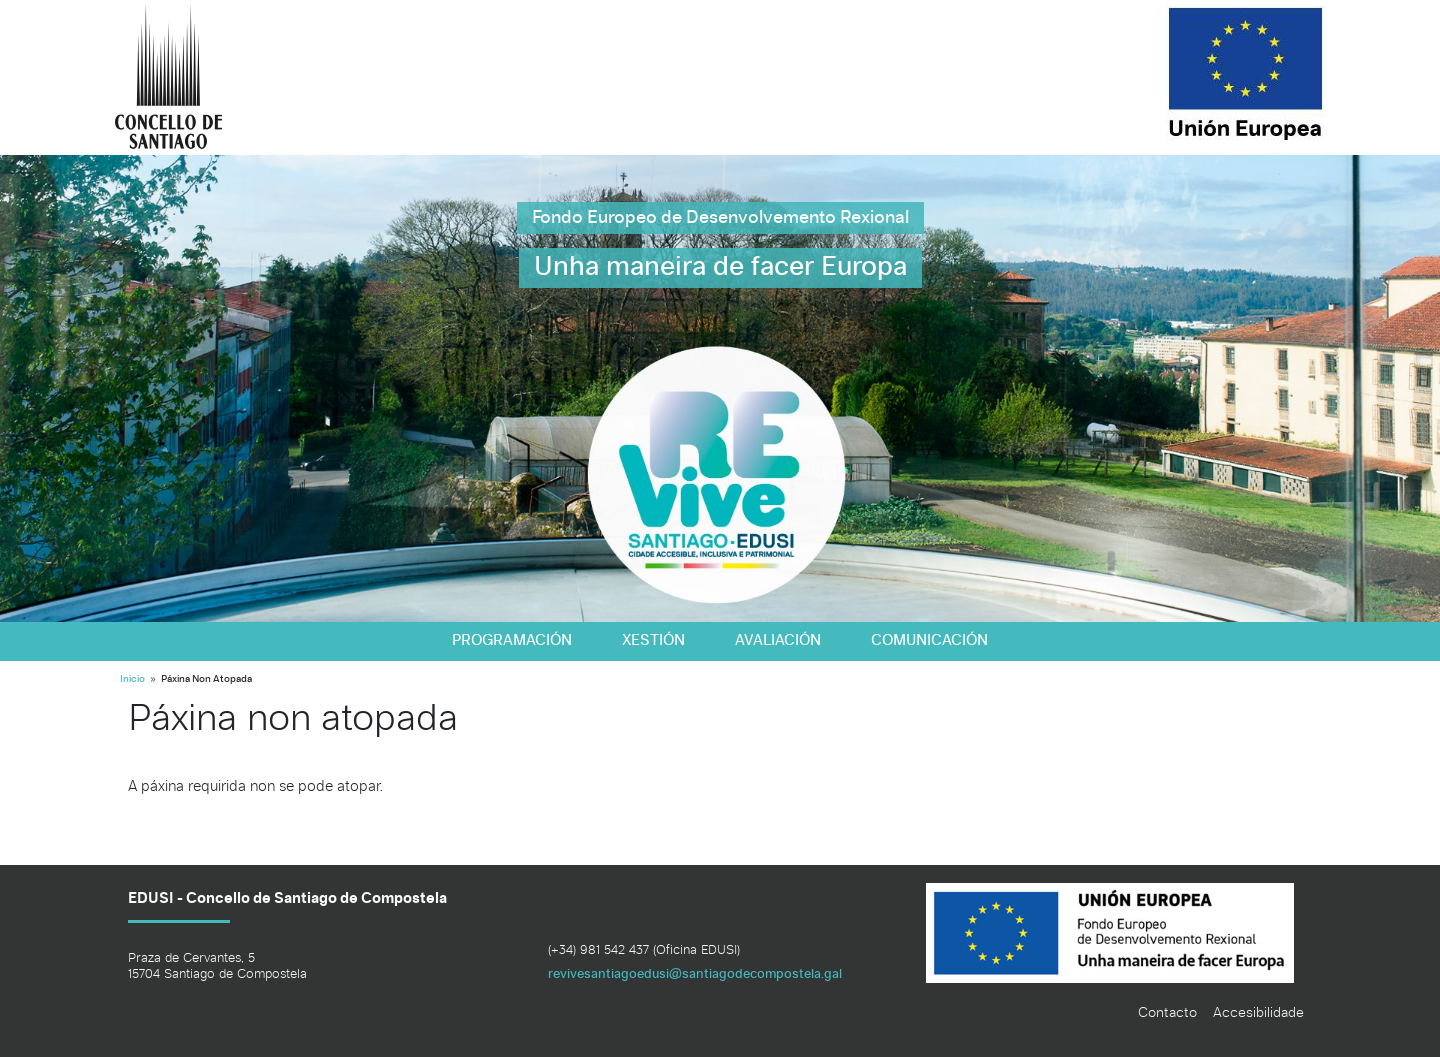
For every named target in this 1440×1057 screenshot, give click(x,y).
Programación (512, 641)
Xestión (653, 641)
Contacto (1167, 1013)
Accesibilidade (1258, 1013)
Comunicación (929, 641)
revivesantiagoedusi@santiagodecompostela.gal (695, 974)
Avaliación (778, 641)
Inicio (132, 679)
